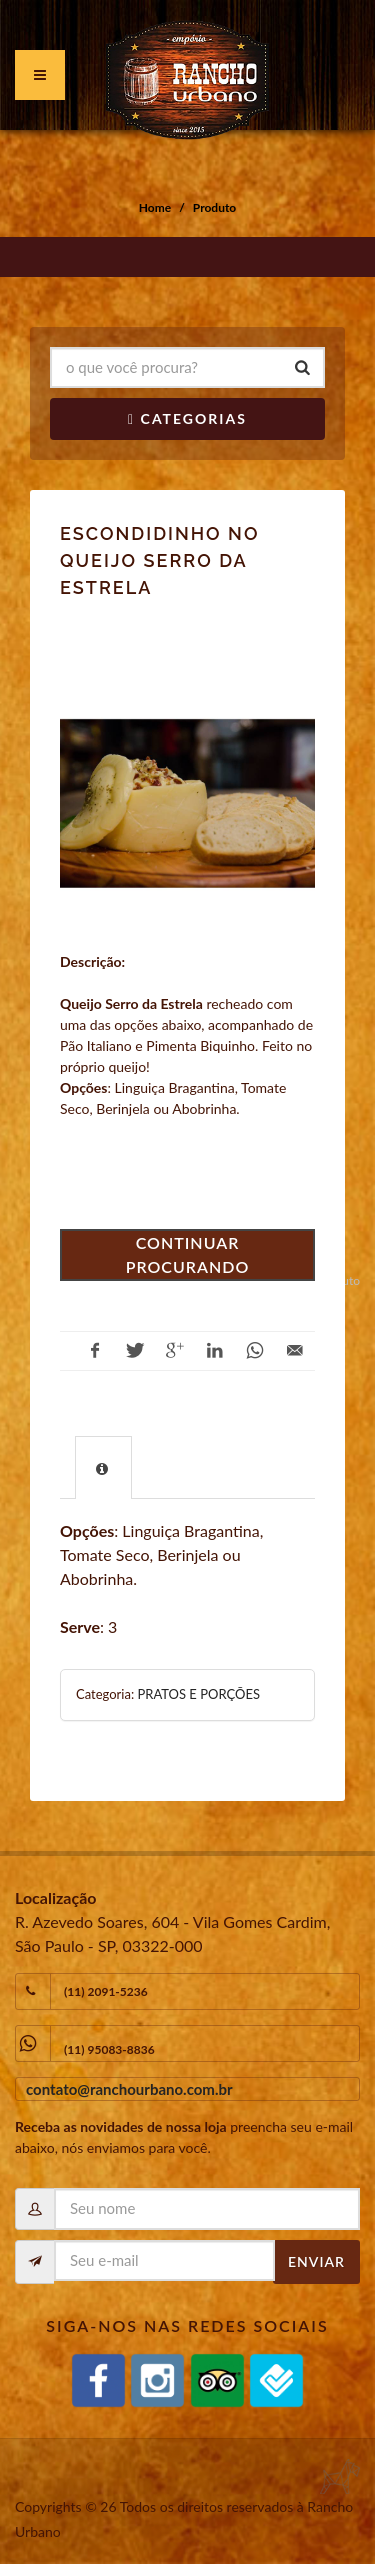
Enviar (316, 2261)
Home (155, 207)
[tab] (103, 1467)
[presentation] (103, 1468)
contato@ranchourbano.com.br (129, 2089)
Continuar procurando (188, 1254)
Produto (214, 207)
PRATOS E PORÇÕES (198, 1694)
